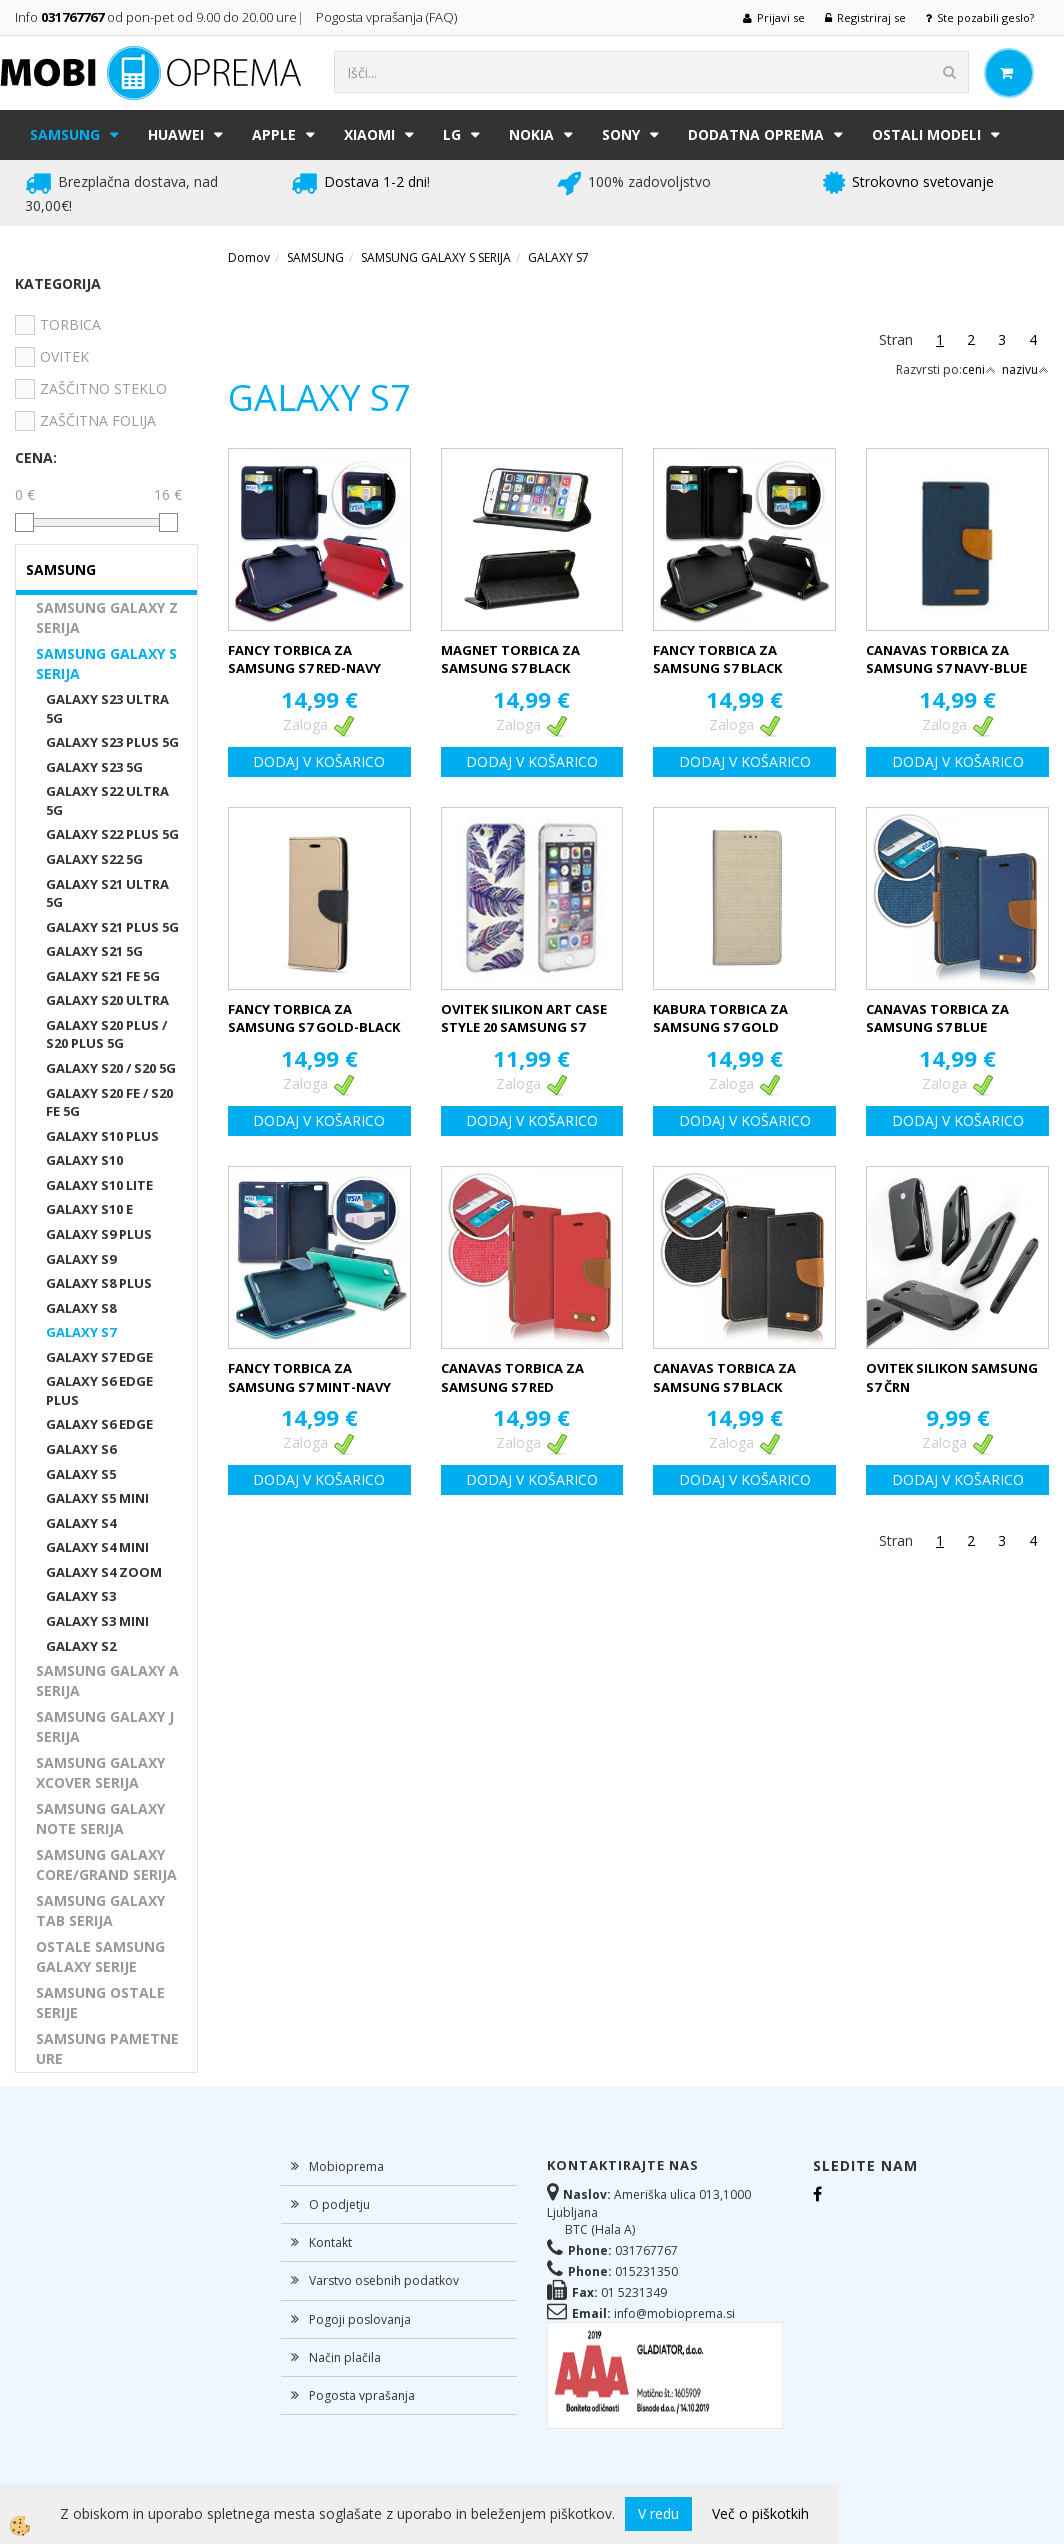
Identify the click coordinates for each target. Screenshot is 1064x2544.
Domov (249, 257)
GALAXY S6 (81, 1449)
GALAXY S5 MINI (97, 1498)
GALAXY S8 (81, 1308)
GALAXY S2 (81, 1646)
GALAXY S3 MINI (97, 1621)
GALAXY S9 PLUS (99, 1234)
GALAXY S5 (81, 1474)
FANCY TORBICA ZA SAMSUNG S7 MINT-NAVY (309, 1377)
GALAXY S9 (81, 1259)
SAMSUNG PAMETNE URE (107, 2048)
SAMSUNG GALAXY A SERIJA (107, 1680)
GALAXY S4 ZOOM (104, 1572)
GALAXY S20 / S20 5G (111, 1068)
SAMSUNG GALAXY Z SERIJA (107, 617)
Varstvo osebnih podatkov (384, 2280)
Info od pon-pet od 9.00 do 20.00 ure (156, 17)
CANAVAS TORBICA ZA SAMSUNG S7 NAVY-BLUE (946, 659)
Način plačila (345, 2357)
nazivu (1025, 369)
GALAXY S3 (81, 1596)
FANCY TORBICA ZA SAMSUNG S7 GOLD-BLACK (314, 1018)
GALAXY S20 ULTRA (107, 1000)
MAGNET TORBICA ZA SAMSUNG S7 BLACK (510, 659)
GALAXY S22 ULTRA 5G (107, 800)
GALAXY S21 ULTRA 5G (107, 893)
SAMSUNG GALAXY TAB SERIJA (100, 1910)
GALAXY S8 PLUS (99, 1283)
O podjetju (339, 2204)
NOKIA (531, 134)
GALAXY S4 (81, 1523)
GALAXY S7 (81, 1332)
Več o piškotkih (760, 2513)
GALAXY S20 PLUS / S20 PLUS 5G (106, 1034)
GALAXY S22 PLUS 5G (112, 834)
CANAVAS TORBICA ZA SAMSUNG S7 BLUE (937, 1018)
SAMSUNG (65, 134)
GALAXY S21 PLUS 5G (112, 927)
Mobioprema (346, 2166)
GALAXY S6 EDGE (99, 1424)
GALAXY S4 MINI (97, 1547)
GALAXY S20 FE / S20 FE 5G (109, 1102)
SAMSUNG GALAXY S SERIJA (106, 663)
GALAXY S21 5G (94, 951)
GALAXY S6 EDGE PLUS (99, 1390)
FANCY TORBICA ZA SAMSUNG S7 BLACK (717, 659)
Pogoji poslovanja (360, 2319)
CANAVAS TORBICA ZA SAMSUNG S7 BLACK (724, 1377)
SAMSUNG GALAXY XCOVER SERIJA (100, 1772)
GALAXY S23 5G (94, 767)
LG (452, 134)
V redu (658, 2513)
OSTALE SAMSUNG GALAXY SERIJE (100, 1956)
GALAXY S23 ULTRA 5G (107, 708)
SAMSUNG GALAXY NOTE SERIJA (100, 1818)
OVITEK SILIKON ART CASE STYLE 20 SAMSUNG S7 (524, 1018)
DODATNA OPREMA (756, 134)
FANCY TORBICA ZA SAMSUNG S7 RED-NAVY (304, 659)
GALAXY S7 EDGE (99, 1357)
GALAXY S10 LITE (99, 1185)
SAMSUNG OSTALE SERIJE (100, 2002)
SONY (621, 134)
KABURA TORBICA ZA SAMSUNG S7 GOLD (720, 1018)
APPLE (274, 134)
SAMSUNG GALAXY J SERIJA (105, 1726)
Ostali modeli (926, 134)
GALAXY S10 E (89, 1209)
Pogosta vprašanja (362, 2395)
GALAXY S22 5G (94, 859)
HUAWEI (176, 134)
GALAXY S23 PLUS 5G (112, 742)
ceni (979, 369)
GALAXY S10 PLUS (102, 1136)
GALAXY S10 (84, 1160)
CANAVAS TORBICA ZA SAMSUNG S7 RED (512, 1377)
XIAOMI (369, 134)
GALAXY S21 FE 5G (103, 976)
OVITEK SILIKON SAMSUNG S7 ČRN (952, 1377)
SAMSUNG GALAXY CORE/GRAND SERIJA (106, 1864)
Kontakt (330, 2242)
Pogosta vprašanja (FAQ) (388, 17)
